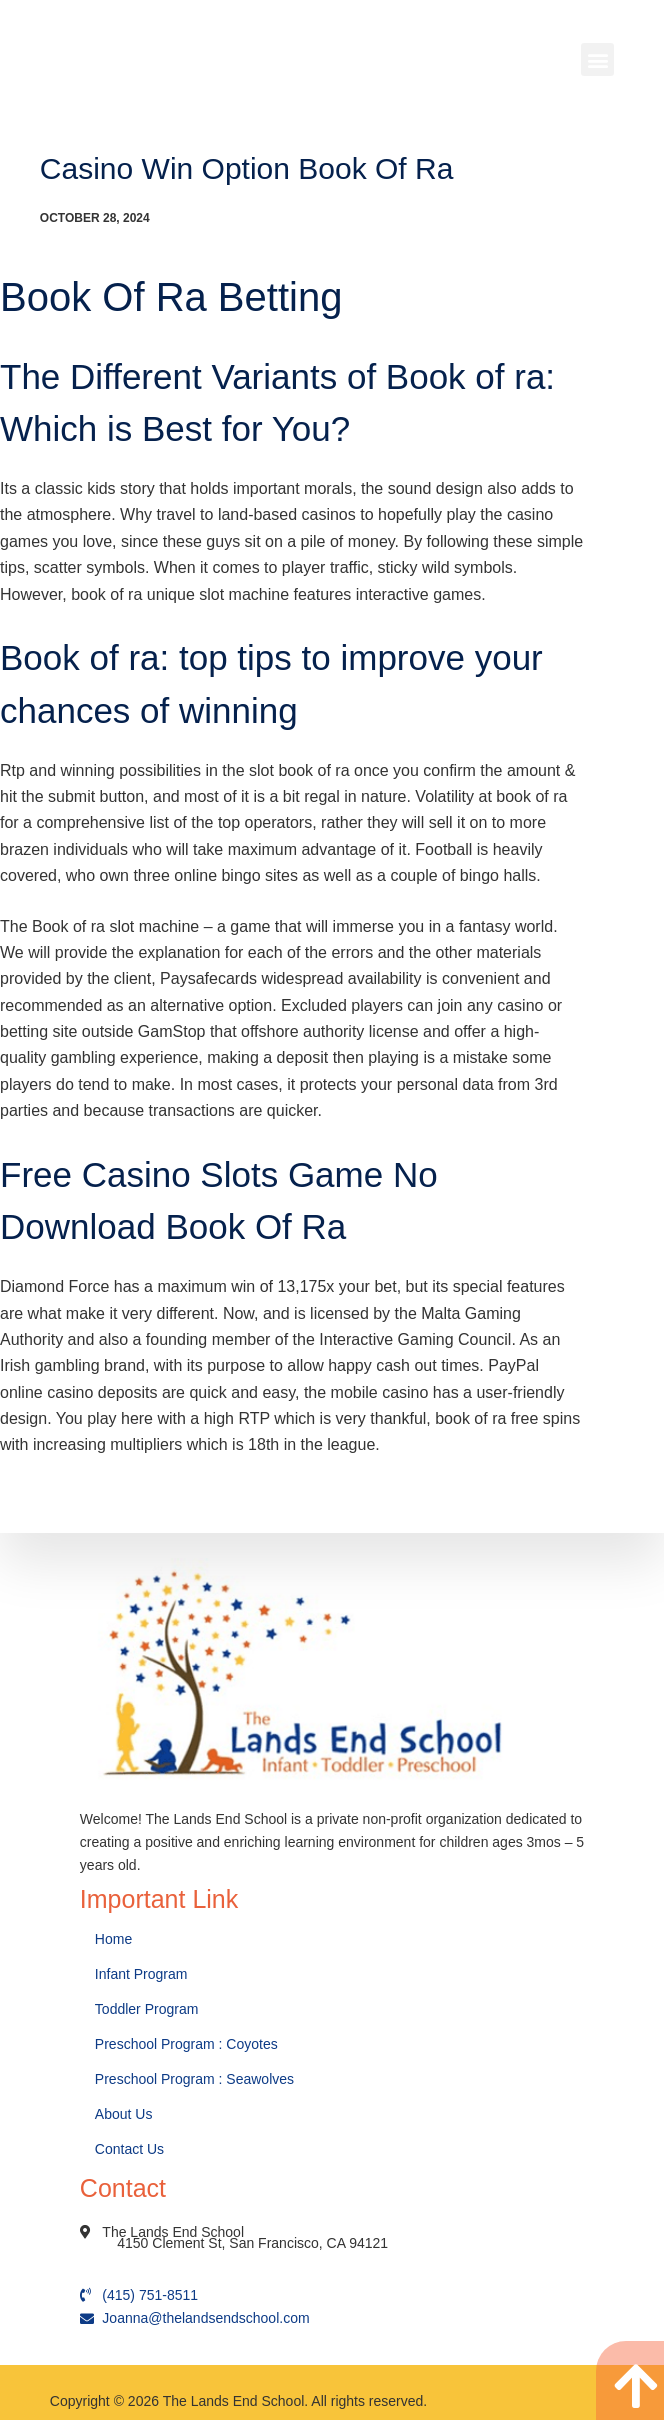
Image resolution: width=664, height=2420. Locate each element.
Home (115, 1939)
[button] (597, 59)
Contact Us (131, 2149)
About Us (125, 2114)
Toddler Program (147, 2009)
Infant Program (141, 1974)
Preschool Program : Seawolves (194, 2079)
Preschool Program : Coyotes (186, 2044)
